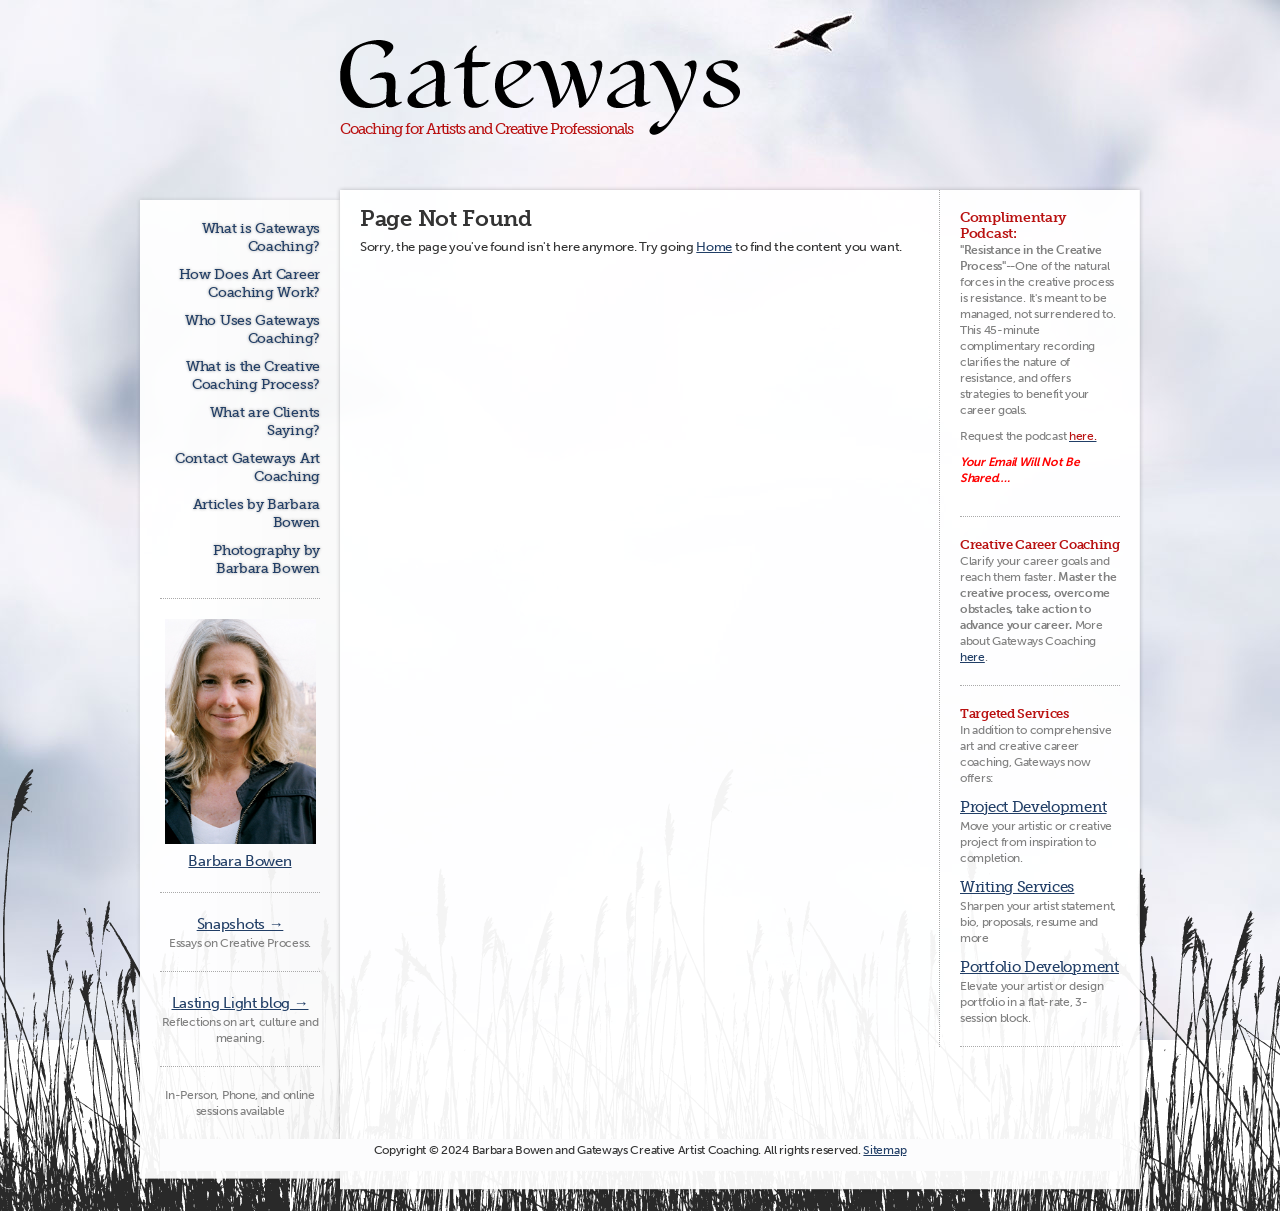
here (972, 657)
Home (714, 246)
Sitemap (884, 1150)
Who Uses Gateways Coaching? (252, 329)
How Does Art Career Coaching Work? (249, 283)
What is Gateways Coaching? (261, 237)
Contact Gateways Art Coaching (247, 467)
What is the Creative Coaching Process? (253, 375)
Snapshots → (240, 924)
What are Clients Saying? (265, 421)
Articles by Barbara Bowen (256, 513)
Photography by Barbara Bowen (266, 559)
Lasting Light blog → (240, 1003)
